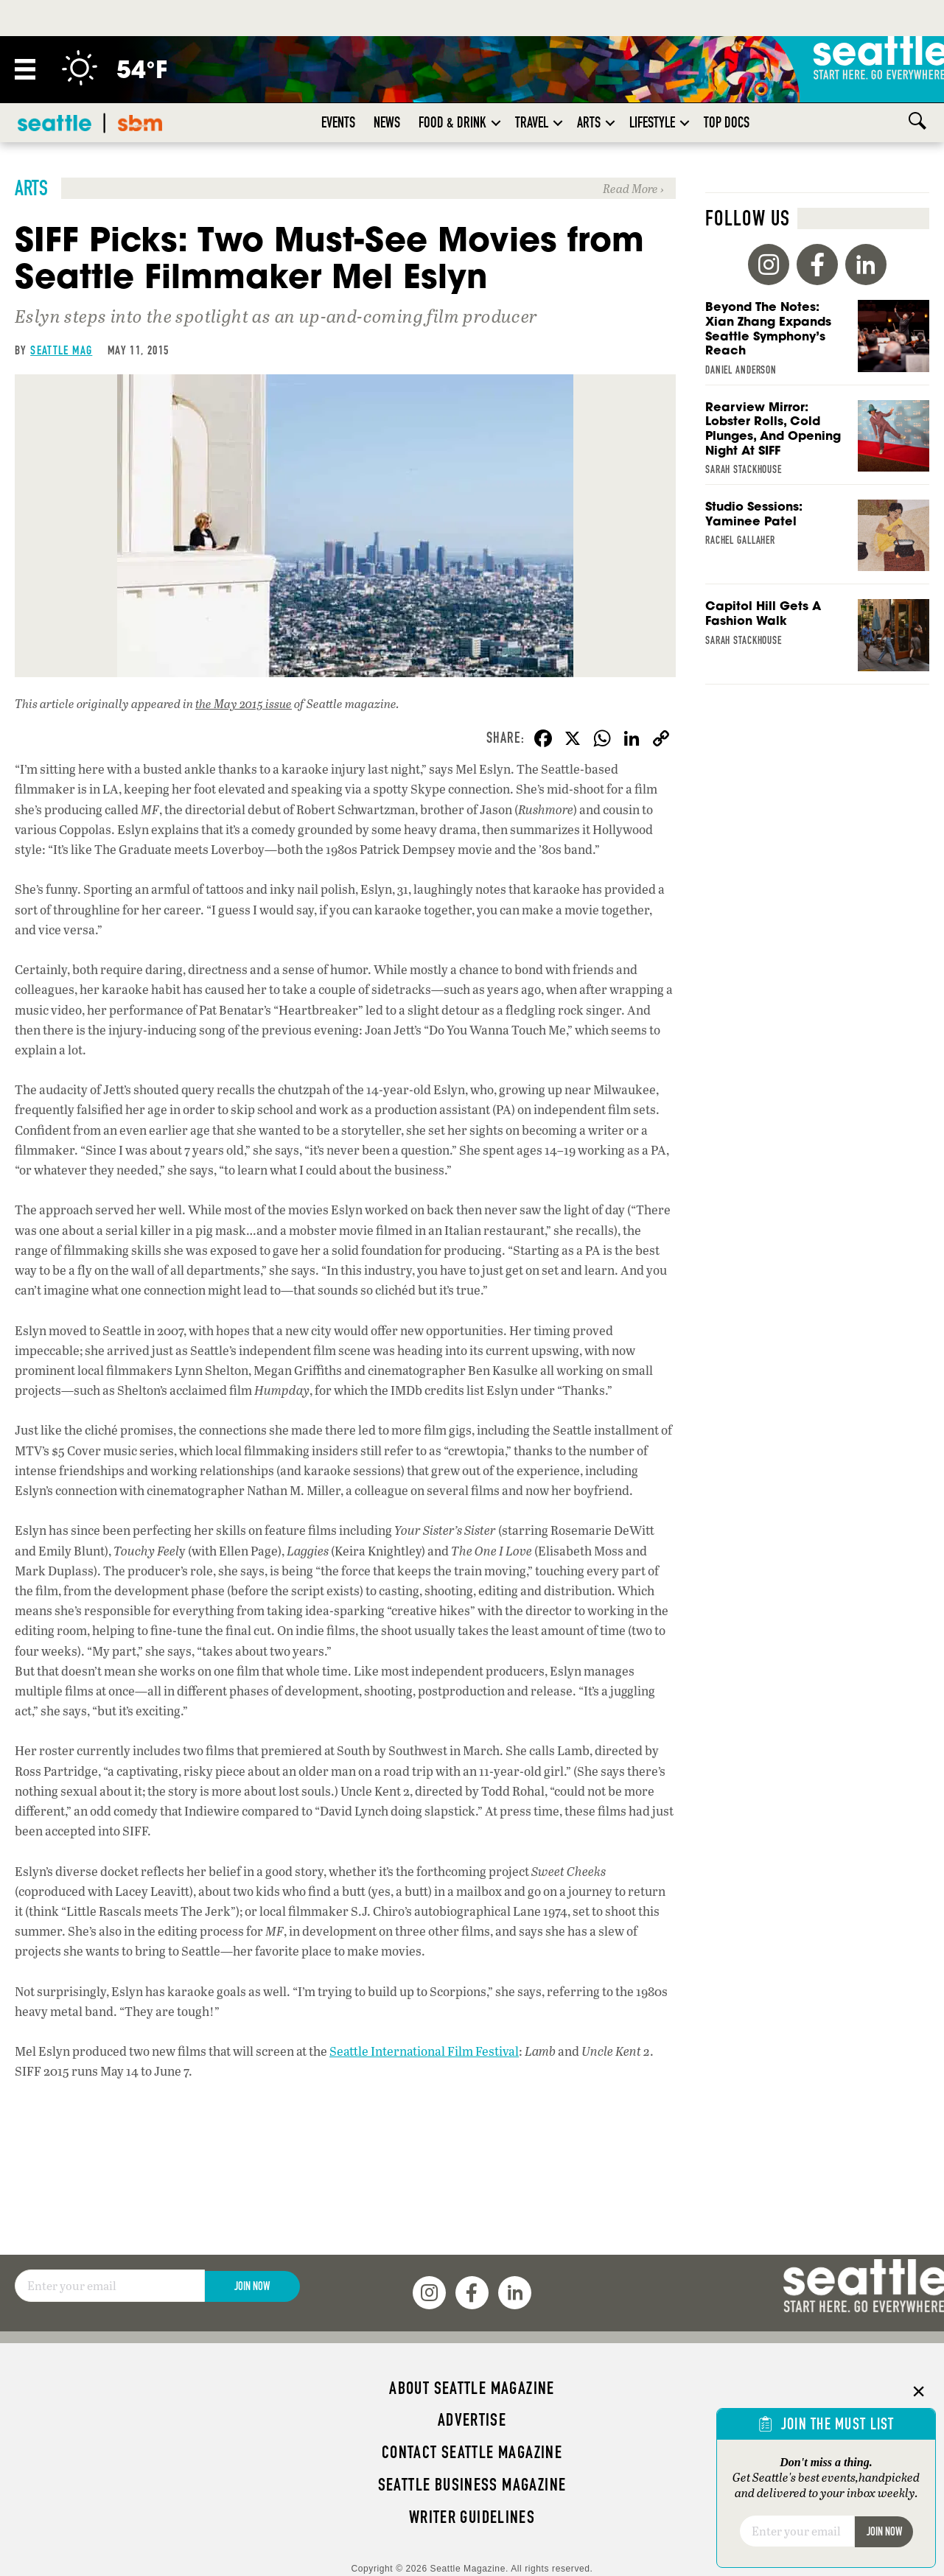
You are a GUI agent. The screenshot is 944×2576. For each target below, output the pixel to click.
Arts (589, 122)
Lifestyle (652, 122)
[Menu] (25, 69)
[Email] (110, 2285)
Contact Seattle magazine (472, 2452)
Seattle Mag (61, 350)
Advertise (472, 2419)
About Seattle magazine (471, 2388)
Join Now (252, 2286)
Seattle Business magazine (472, 2484)
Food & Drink (452, 122)
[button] (496, 122)
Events (338, 122)
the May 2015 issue (243, 703)
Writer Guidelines (472, 2517)
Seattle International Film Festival (424, 2054)
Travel (531, 122)
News (387, 122)
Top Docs (726, 122)
